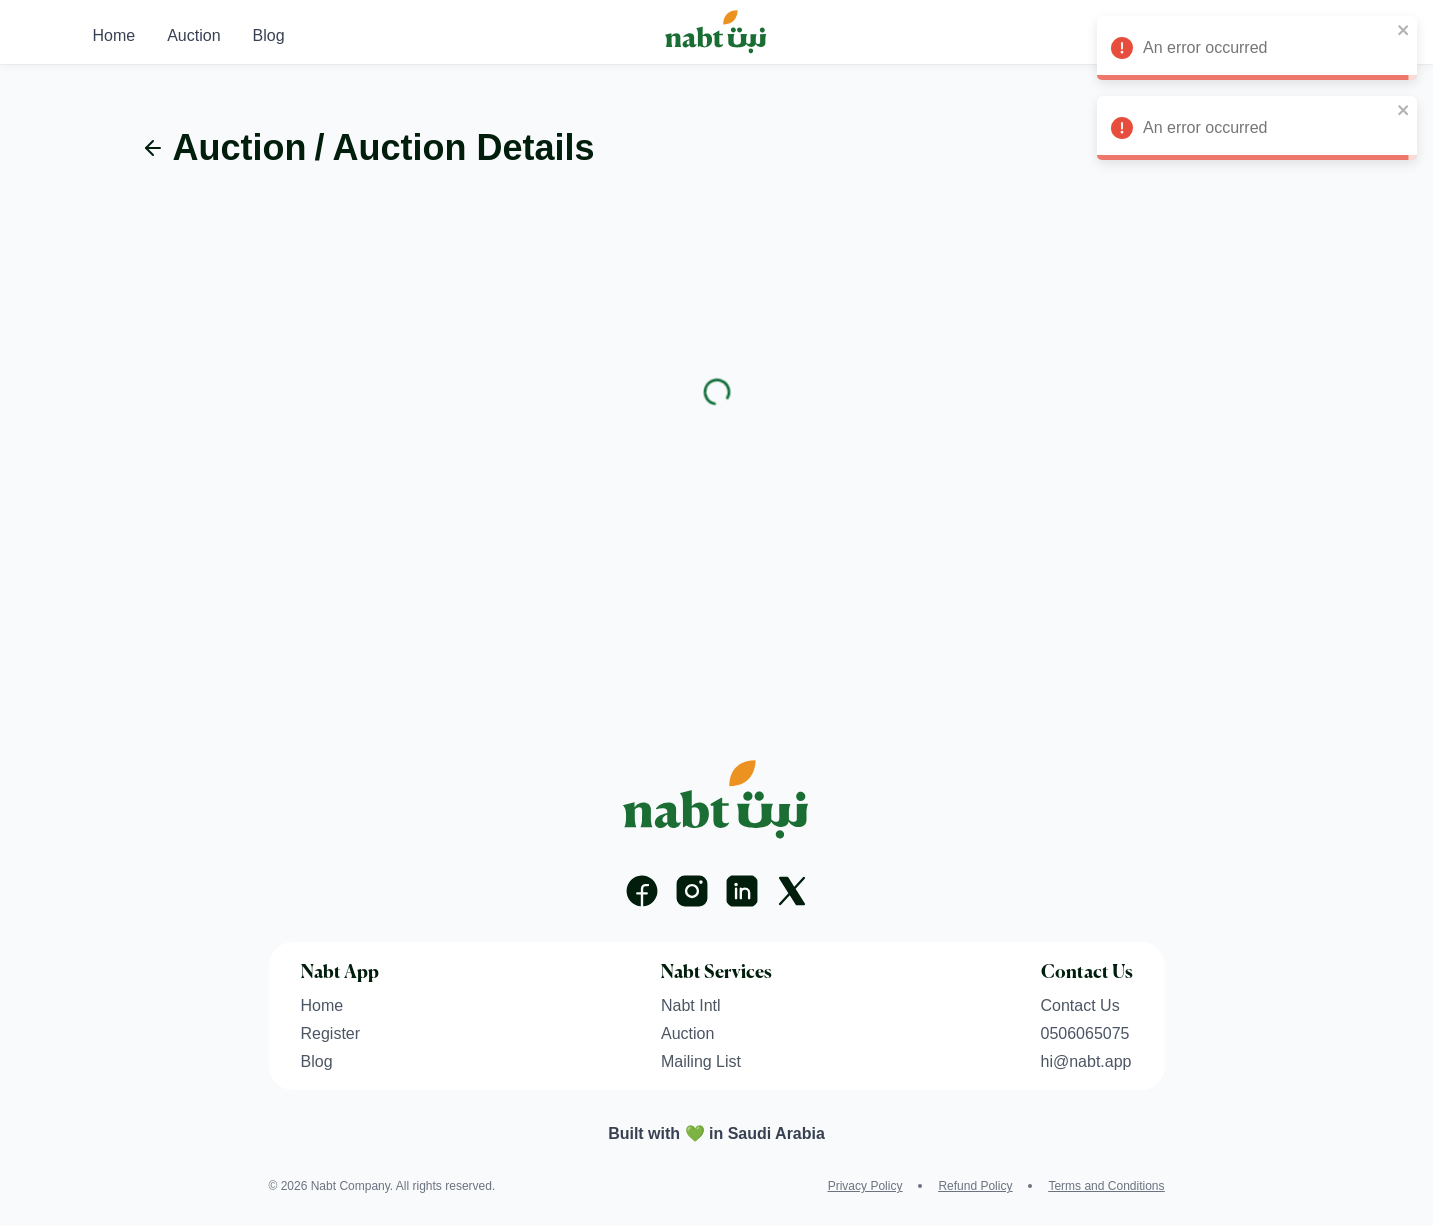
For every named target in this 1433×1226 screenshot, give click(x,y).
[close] (1404, 30)
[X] (792, 891)
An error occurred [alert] (1257, 51)
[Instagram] (692, 891)
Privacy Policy (865, 1186)
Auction (193, 35)
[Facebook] (642, 891)
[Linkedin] (742, 891)
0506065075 (1085, 1033)
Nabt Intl (691, 1005)
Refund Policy (975, 1186)
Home (114, 35)
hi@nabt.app (1086, 1061)
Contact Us (1080, 1005)
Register (331, 1033)
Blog (269, 35)
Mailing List (701, 1061)
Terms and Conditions (1106, 1186)
